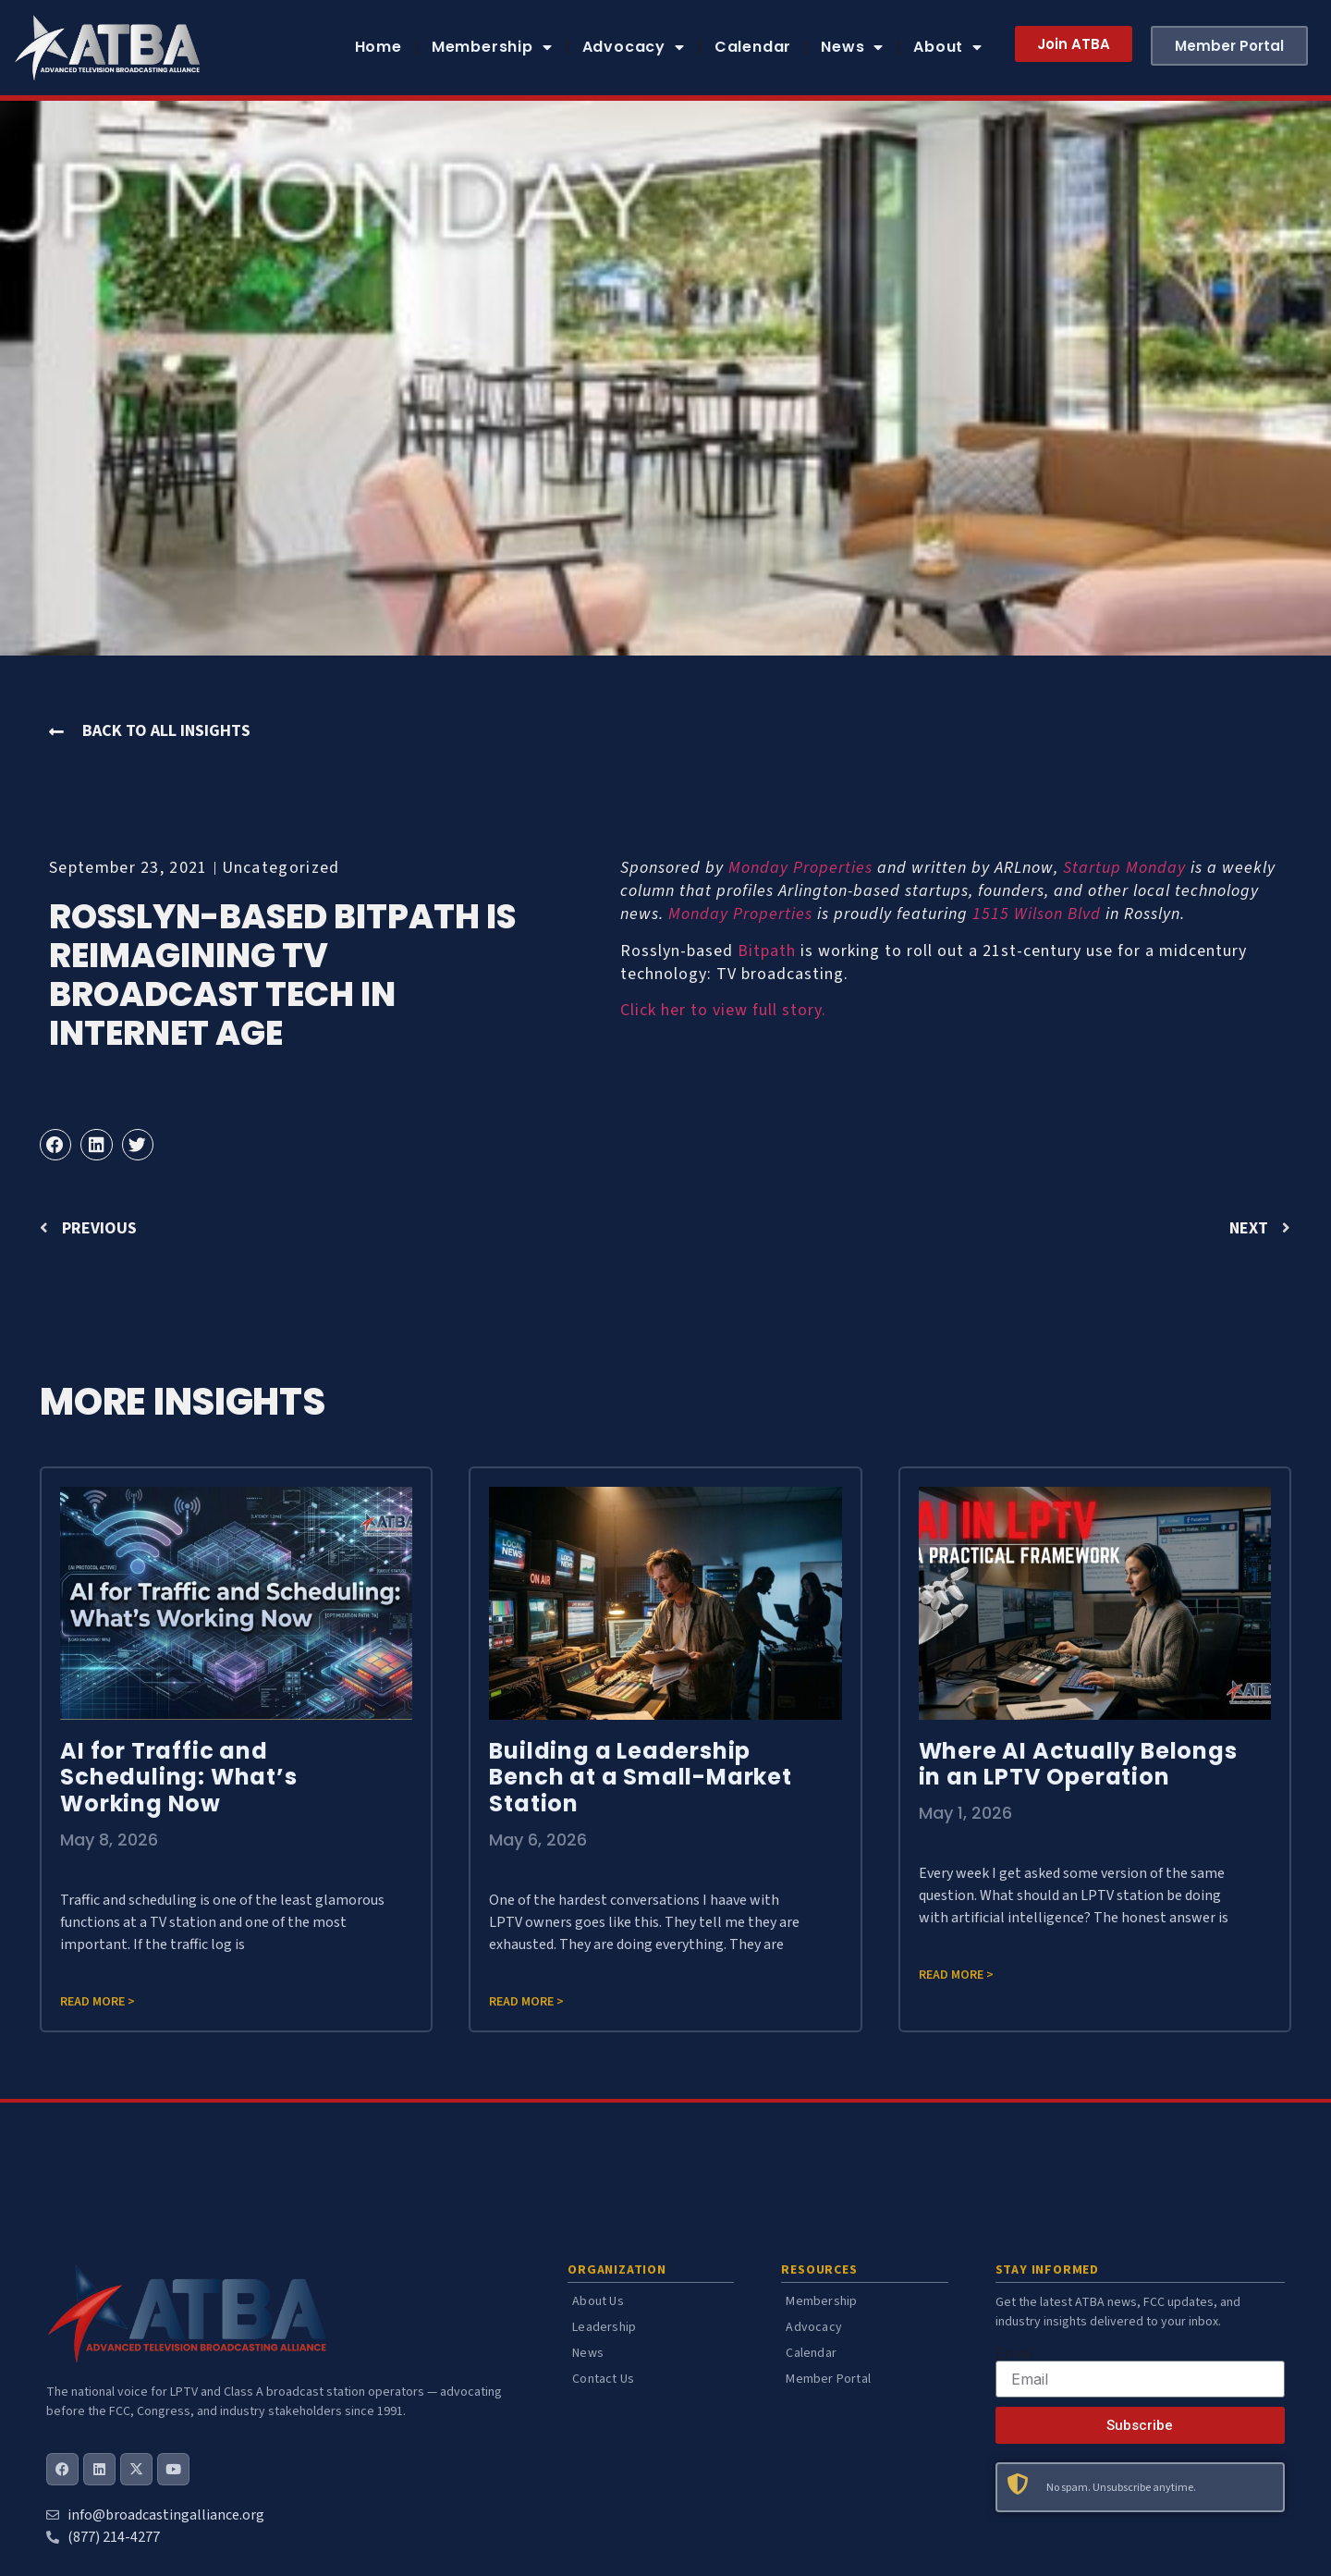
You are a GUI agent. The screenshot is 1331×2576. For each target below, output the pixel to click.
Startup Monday (1124, 867)
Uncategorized (281, 867)
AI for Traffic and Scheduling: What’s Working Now (178, 1778)
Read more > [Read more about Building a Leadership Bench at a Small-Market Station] (526, 2002)
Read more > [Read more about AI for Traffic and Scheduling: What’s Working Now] (97, 2002)
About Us (598, 2301)
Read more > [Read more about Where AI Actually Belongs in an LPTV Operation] (956, 1975)
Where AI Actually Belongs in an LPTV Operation (1078, 1764)
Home (378, 46)
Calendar (752, 46)
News (852, 47)
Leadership (604, 2327)
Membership (492, 47)
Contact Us (603, 2379)
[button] (55, 1144)
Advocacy (633, 47)
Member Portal (828, 2379)
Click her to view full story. (723, 1010)
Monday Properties (800, 867)
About (948, 47)
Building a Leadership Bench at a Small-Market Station (640, 1778)
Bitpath (767, 951)
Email (1013, 2353)
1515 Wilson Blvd (1036, 914)
